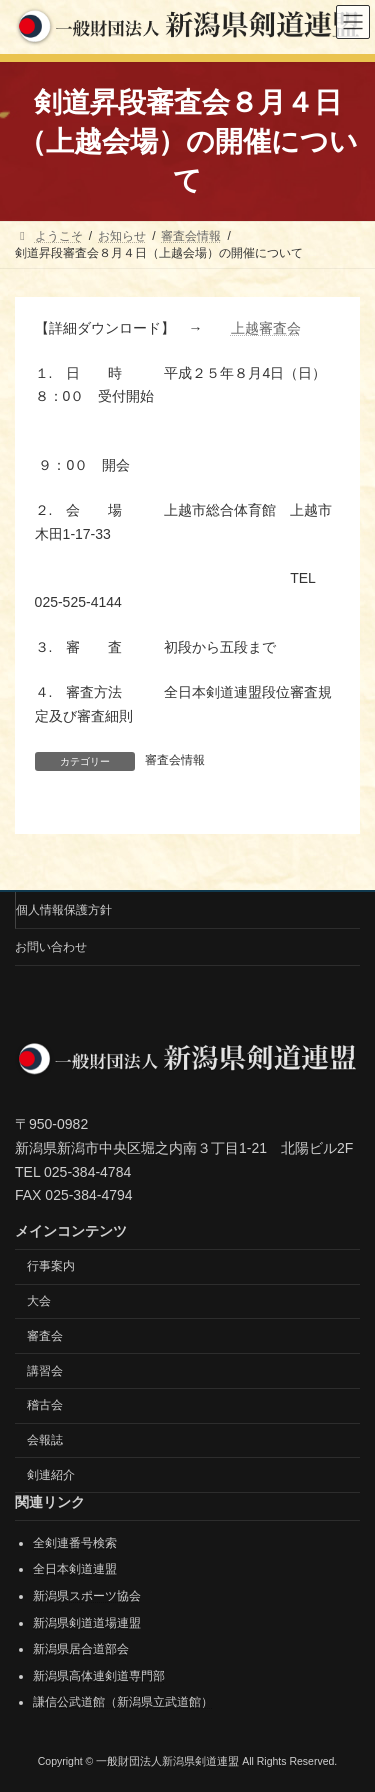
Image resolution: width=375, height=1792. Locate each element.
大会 (39, 1301)
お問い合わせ (51, 947)
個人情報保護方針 (64, 910)
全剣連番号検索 (75, 1543)
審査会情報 (175, 760)
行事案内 (51, 1266)
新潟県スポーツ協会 (87, 1596)
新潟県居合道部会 (81, 1649)
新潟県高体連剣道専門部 (99, 1676)
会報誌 (45, 1440)
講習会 (45, 1370)
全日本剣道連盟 (75, 1569)
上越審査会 (266, 328)
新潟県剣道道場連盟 (87, 1622)
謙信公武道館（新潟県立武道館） (123, 1702)
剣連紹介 (51, 1475)
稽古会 (45, 1405)
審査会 (45, 1335)
